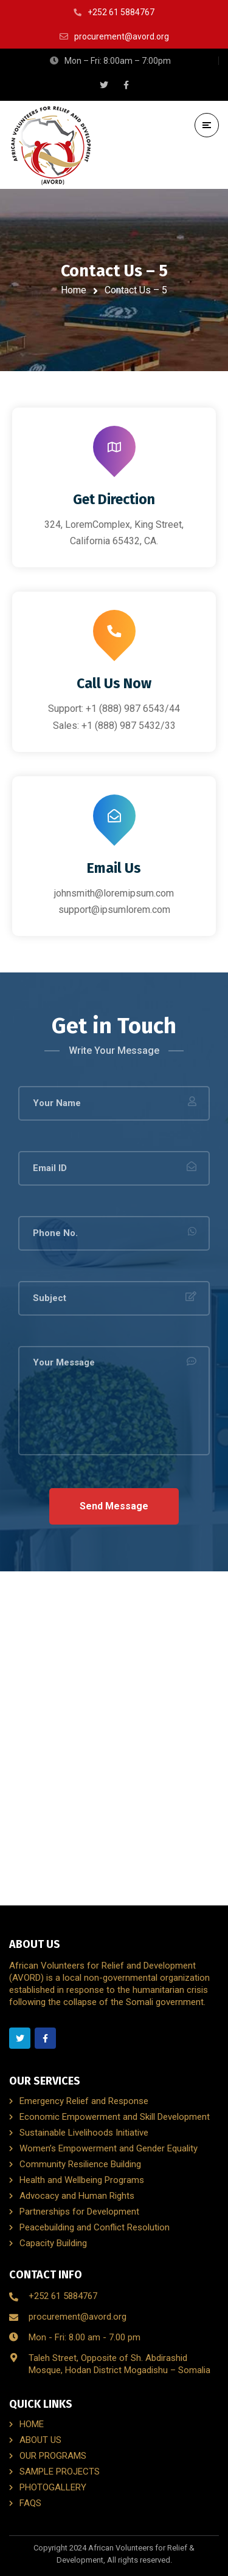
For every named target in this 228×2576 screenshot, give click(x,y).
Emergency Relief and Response (83, 2101)
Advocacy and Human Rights (76, 2195)
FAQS (30, 2503)
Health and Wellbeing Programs (81, 2180)
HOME (31, 2424)
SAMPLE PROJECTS (59, 2471)
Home (73, 290)
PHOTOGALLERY (52, 2487)
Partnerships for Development (79, 2211)
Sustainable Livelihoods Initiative (83, 2132)
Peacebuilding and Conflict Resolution (94, 2227)
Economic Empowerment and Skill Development (114, 2116)
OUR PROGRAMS (52, 2455)
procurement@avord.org (77, 2316)
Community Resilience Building (80, 2164)
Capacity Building (53, 2243)
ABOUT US (40, 2439)
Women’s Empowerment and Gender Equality (108, 2148)
